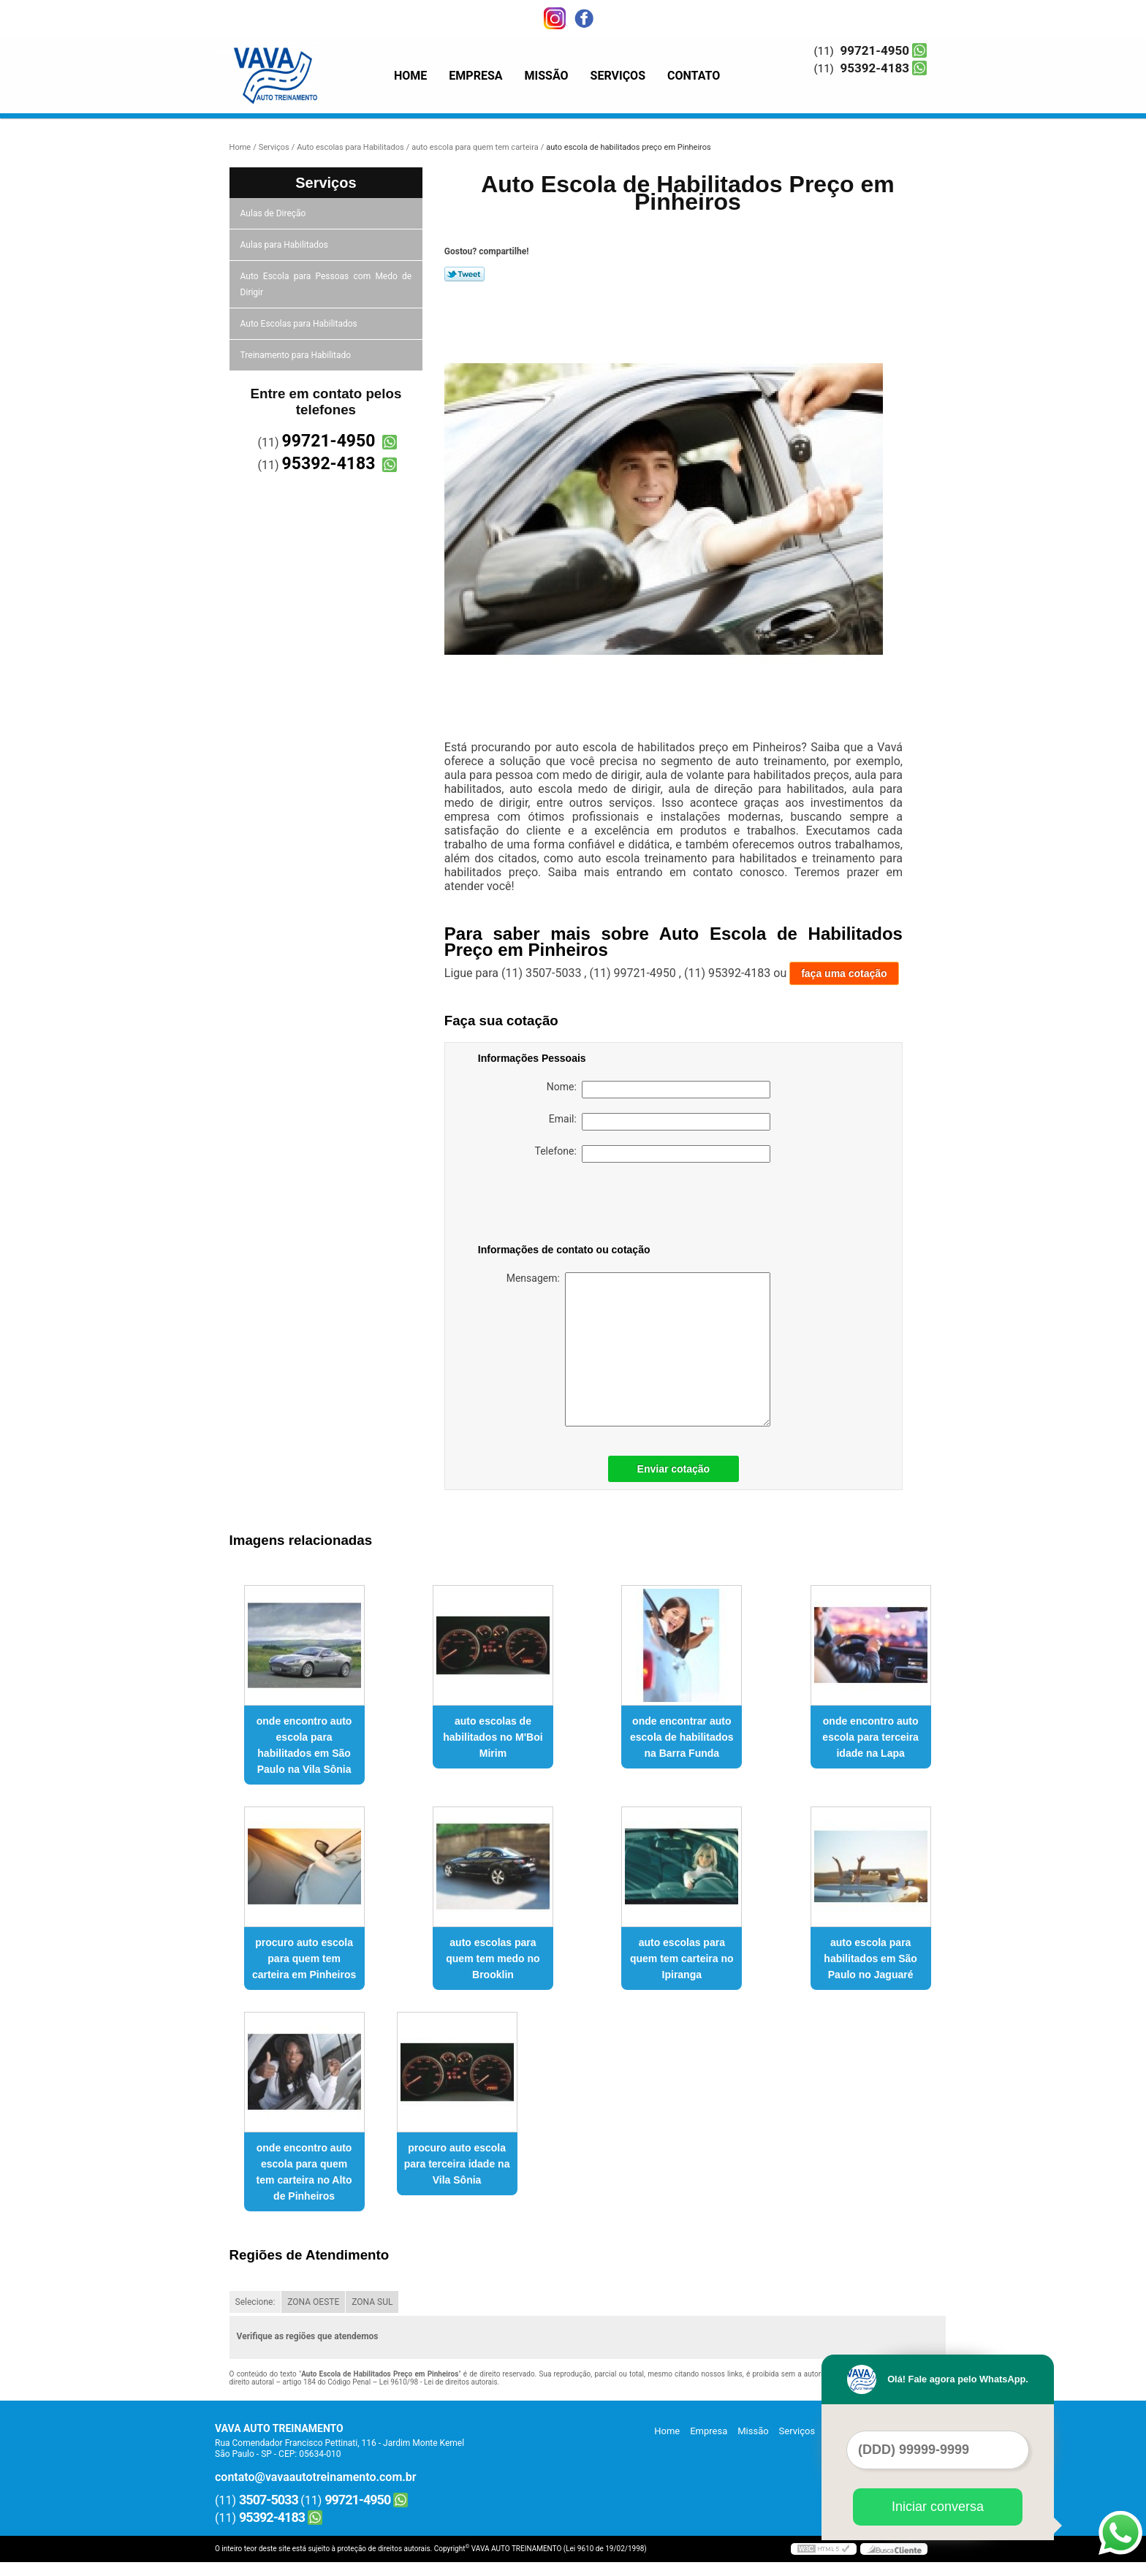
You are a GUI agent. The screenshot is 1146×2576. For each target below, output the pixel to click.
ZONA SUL (372, 2302)
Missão (547, 76)
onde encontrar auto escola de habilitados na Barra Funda (682, 1737)
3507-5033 (268, 2499)
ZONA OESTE (313, 2302)
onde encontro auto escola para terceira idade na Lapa (870, 1737)
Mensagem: (638, 1349)
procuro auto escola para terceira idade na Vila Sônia (457, 2164)
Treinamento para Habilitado (296, 355)
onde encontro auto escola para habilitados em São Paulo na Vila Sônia (304, 1745)
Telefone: (652, 1154)
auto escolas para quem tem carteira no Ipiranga (682, 1958)
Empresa (475, 76)
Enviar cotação (673, 1469)
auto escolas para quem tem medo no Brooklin (492, 1958)
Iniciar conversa (938, 2506)
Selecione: (255, 2302)
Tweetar (464, 274)
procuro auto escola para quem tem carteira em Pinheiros (304, 1958)
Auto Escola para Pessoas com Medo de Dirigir (326, 284)
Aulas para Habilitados (285, 245)
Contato (693, 76)
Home (410, 76)
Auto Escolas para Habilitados (300, 324)
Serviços (618, 76)
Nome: (658, 1089)
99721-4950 (874, 50)
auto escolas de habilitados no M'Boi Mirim (492, 1737)
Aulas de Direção (274, 213)
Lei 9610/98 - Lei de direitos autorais (438, 2382)
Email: (659, 1122)
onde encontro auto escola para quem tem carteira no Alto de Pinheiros (304, 2172)
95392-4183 (874, 68)
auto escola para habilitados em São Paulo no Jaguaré (870, 1958)
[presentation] (571, 1205)
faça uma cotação (844, 973)
